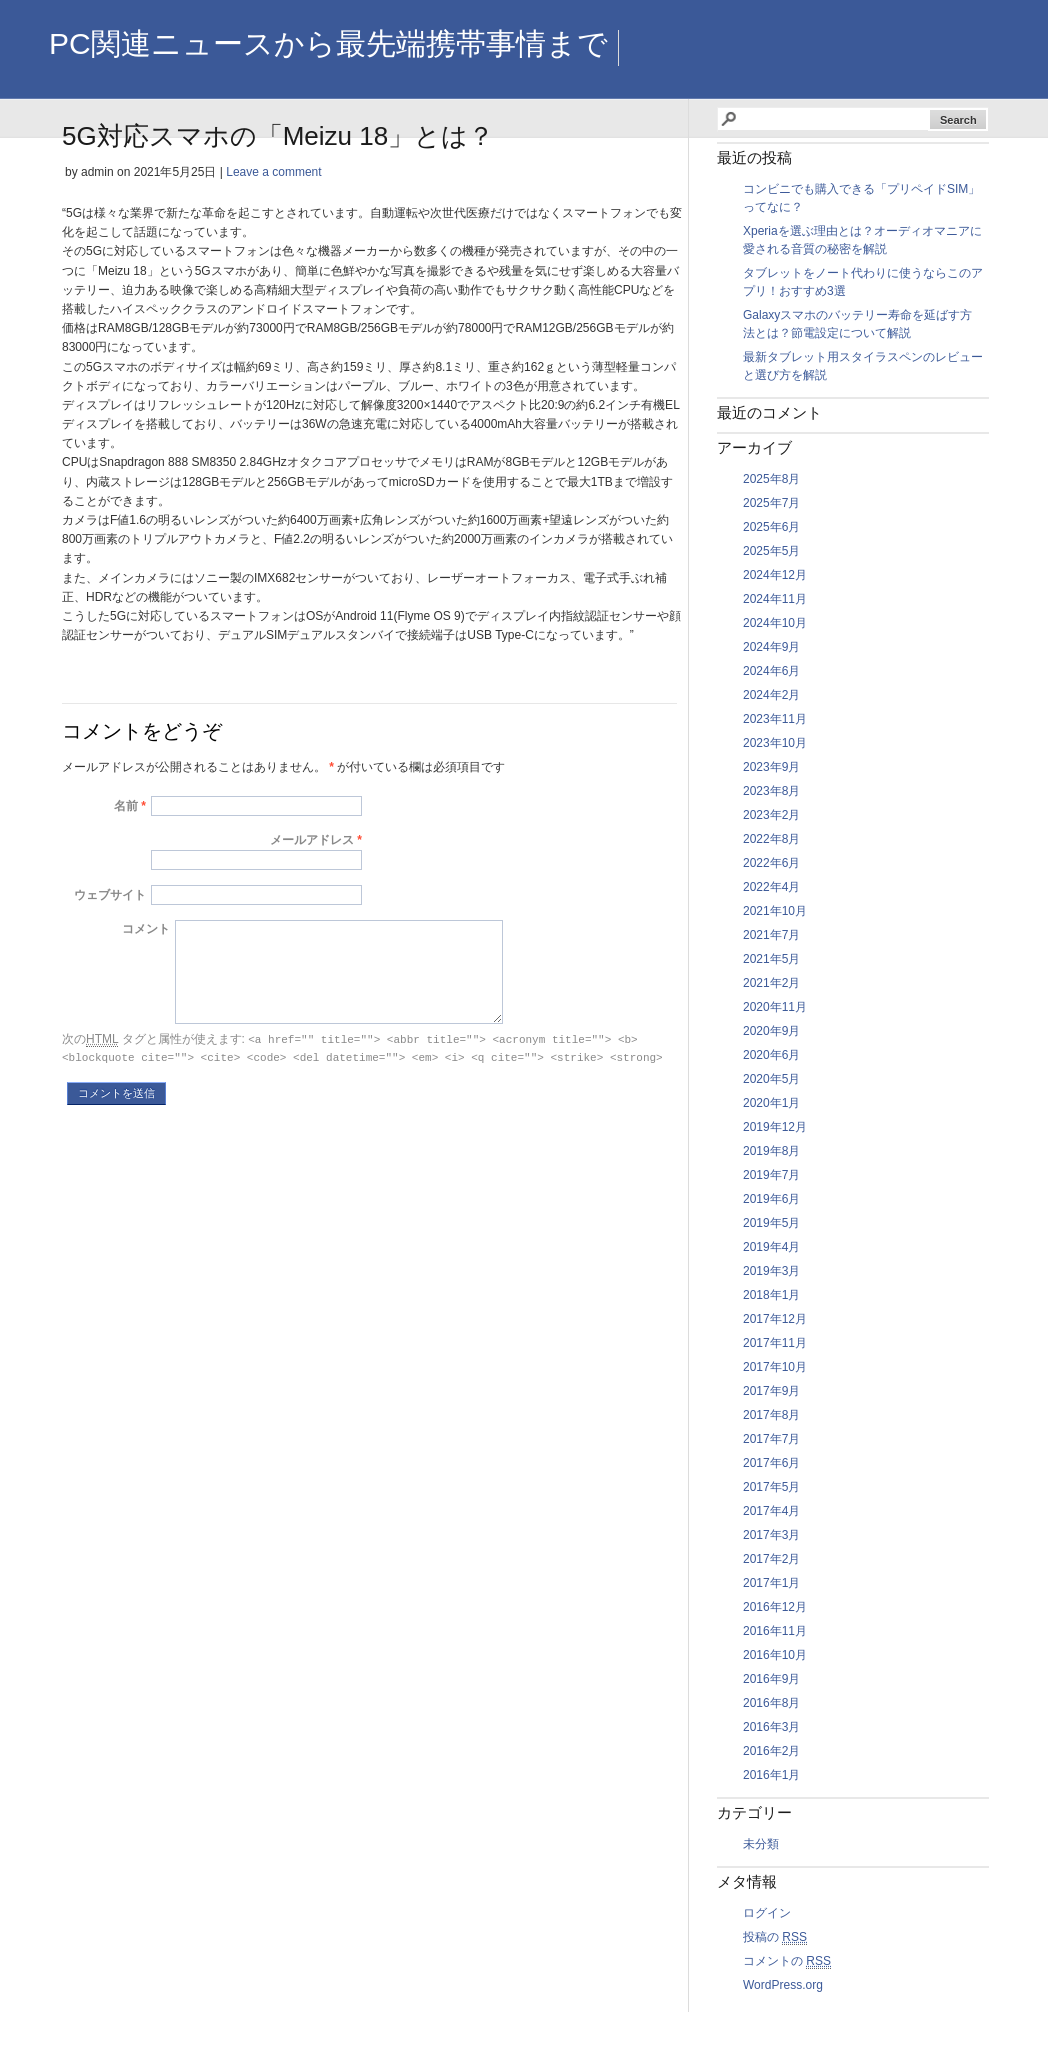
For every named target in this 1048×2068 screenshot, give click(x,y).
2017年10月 (775, 1367)
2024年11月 (775, 599)
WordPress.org (783, 1985)
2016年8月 (771, 1703)
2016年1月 (771, 1775)
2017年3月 (771, 1535)
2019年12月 (775, 1127)
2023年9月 (771, 767)
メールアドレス (312, 840)
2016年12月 (775, 1607)
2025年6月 (771, 527)
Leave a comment (273, 172)
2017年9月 (771, 1391)
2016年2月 (771, 1751)
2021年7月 (771, 935)
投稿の (775, 1937)
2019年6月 (771, 1199)
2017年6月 (771, 1463)
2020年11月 (775, 1007)
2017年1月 (771, 1583)
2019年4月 (771, 1247)
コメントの (787, 1961)
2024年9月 (771, 647)
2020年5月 (771, 1079)
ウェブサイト (110, 895)
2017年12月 (775, 1319)
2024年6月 (771, 671)
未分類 (761, 1844)
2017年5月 (771, 1487)
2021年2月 (771, 983)
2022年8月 (771, 839)
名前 (126, 806)
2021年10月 (775, 911)
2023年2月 (771, 815)
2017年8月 (771, 1415)
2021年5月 (771, 959)
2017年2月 (771, 1559)
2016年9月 (771, 1679)
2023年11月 (775, 719)
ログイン (767, 1913)
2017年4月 (771, 1511)
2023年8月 (771, 791)
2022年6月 (771, 863)
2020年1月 (771, 1103)
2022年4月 (771, 887)
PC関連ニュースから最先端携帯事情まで (328, 43)
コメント (146, 929)
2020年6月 (771, 1055)
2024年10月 (775, 623)
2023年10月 (775, 743)
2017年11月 (775, 1343)
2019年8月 (771, 1151)
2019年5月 (771, 1223)
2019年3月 (771, 1271)
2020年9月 (771, 1031)
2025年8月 (771, 479)
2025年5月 (771, 551)
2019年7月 (771, 1175)
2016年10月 (775, 1655)
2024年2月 (771, 695)
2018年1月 (771, 1295)
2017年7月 (771, 1439)
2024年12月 (775, 575)
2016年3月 (771, 1727)
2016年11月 (775, 1631)
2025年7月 (771, 503)
